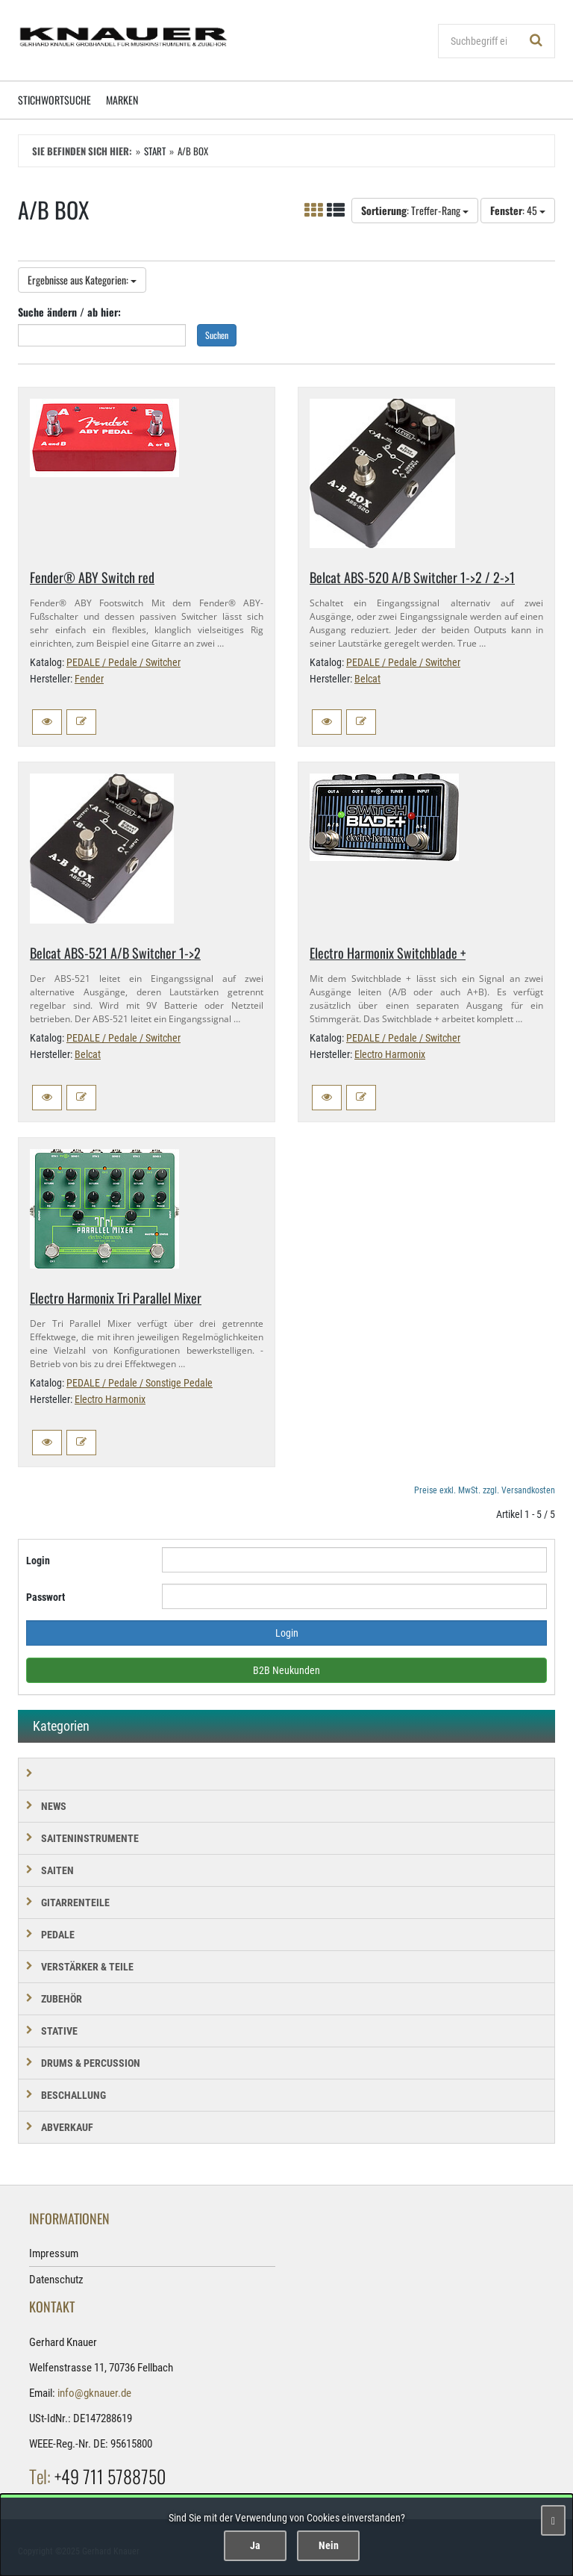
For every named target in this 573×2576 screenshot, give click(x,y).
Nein (329, 2545)
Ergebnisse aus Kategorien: (82, 279)
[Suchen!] (536, 41)
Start (155, 150)
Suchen (216, 335)
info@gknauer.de (94, 2393)
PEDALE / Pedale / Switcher (123, 662)
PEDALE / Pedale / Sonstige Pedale (139, 1383)
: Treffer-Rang (415, 210)
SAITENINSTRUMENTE (90, 1838)
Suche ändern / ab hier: (69, 312)
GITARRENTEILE (75, 1902)
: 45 (517, 210)
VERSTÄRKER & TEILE (87, 1967)
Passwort (45, 1597)
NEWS (53, 1806)
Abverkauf (67, 2127)
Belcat (367, 679)
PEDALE (58, 1935)
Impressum (53, 2253)
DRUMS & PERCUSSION (90, 2063)
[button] (47, 722)
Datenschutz (56, 2279)
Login (38, 1561)
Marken (122, 100)
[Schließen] (553, 2520)
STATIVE (59, 2031)
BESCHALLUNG (73, 2095)
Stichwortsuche (54, 100)
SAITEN (57, 1870)
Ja (255, 2545)
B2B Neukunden (286, 1670)
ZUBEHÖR (61, 1999)
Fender (89, 679)
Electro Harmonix (389, 1054)
